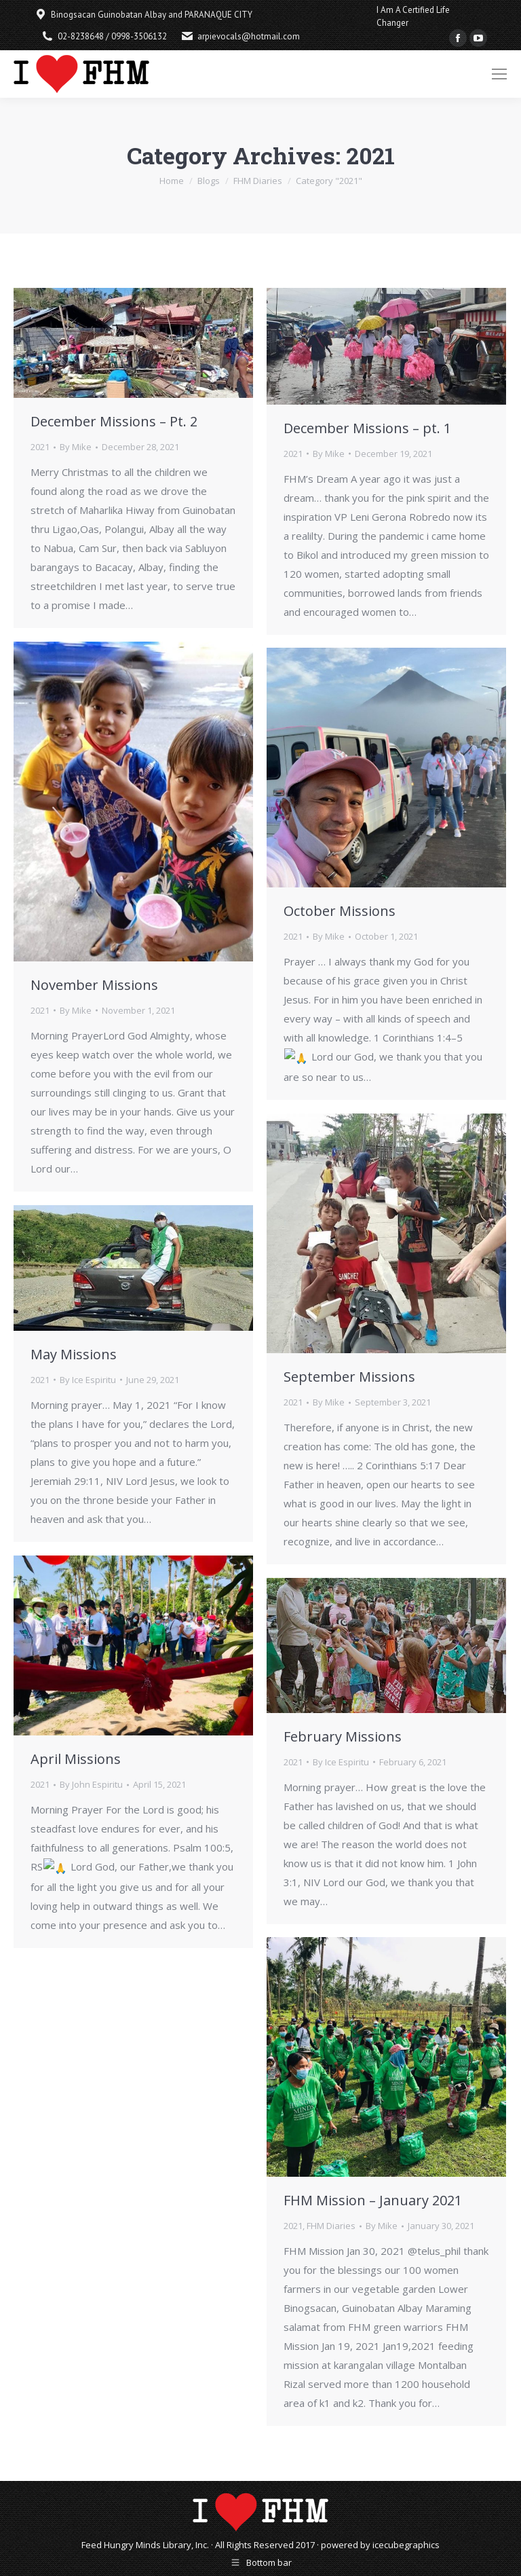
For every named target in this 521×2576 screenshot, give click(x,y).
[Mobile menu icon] (499, 74)
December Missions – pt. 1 (367, 428)
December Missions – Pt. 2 (114, 421)
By (76, 447)
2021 (40, 447)
